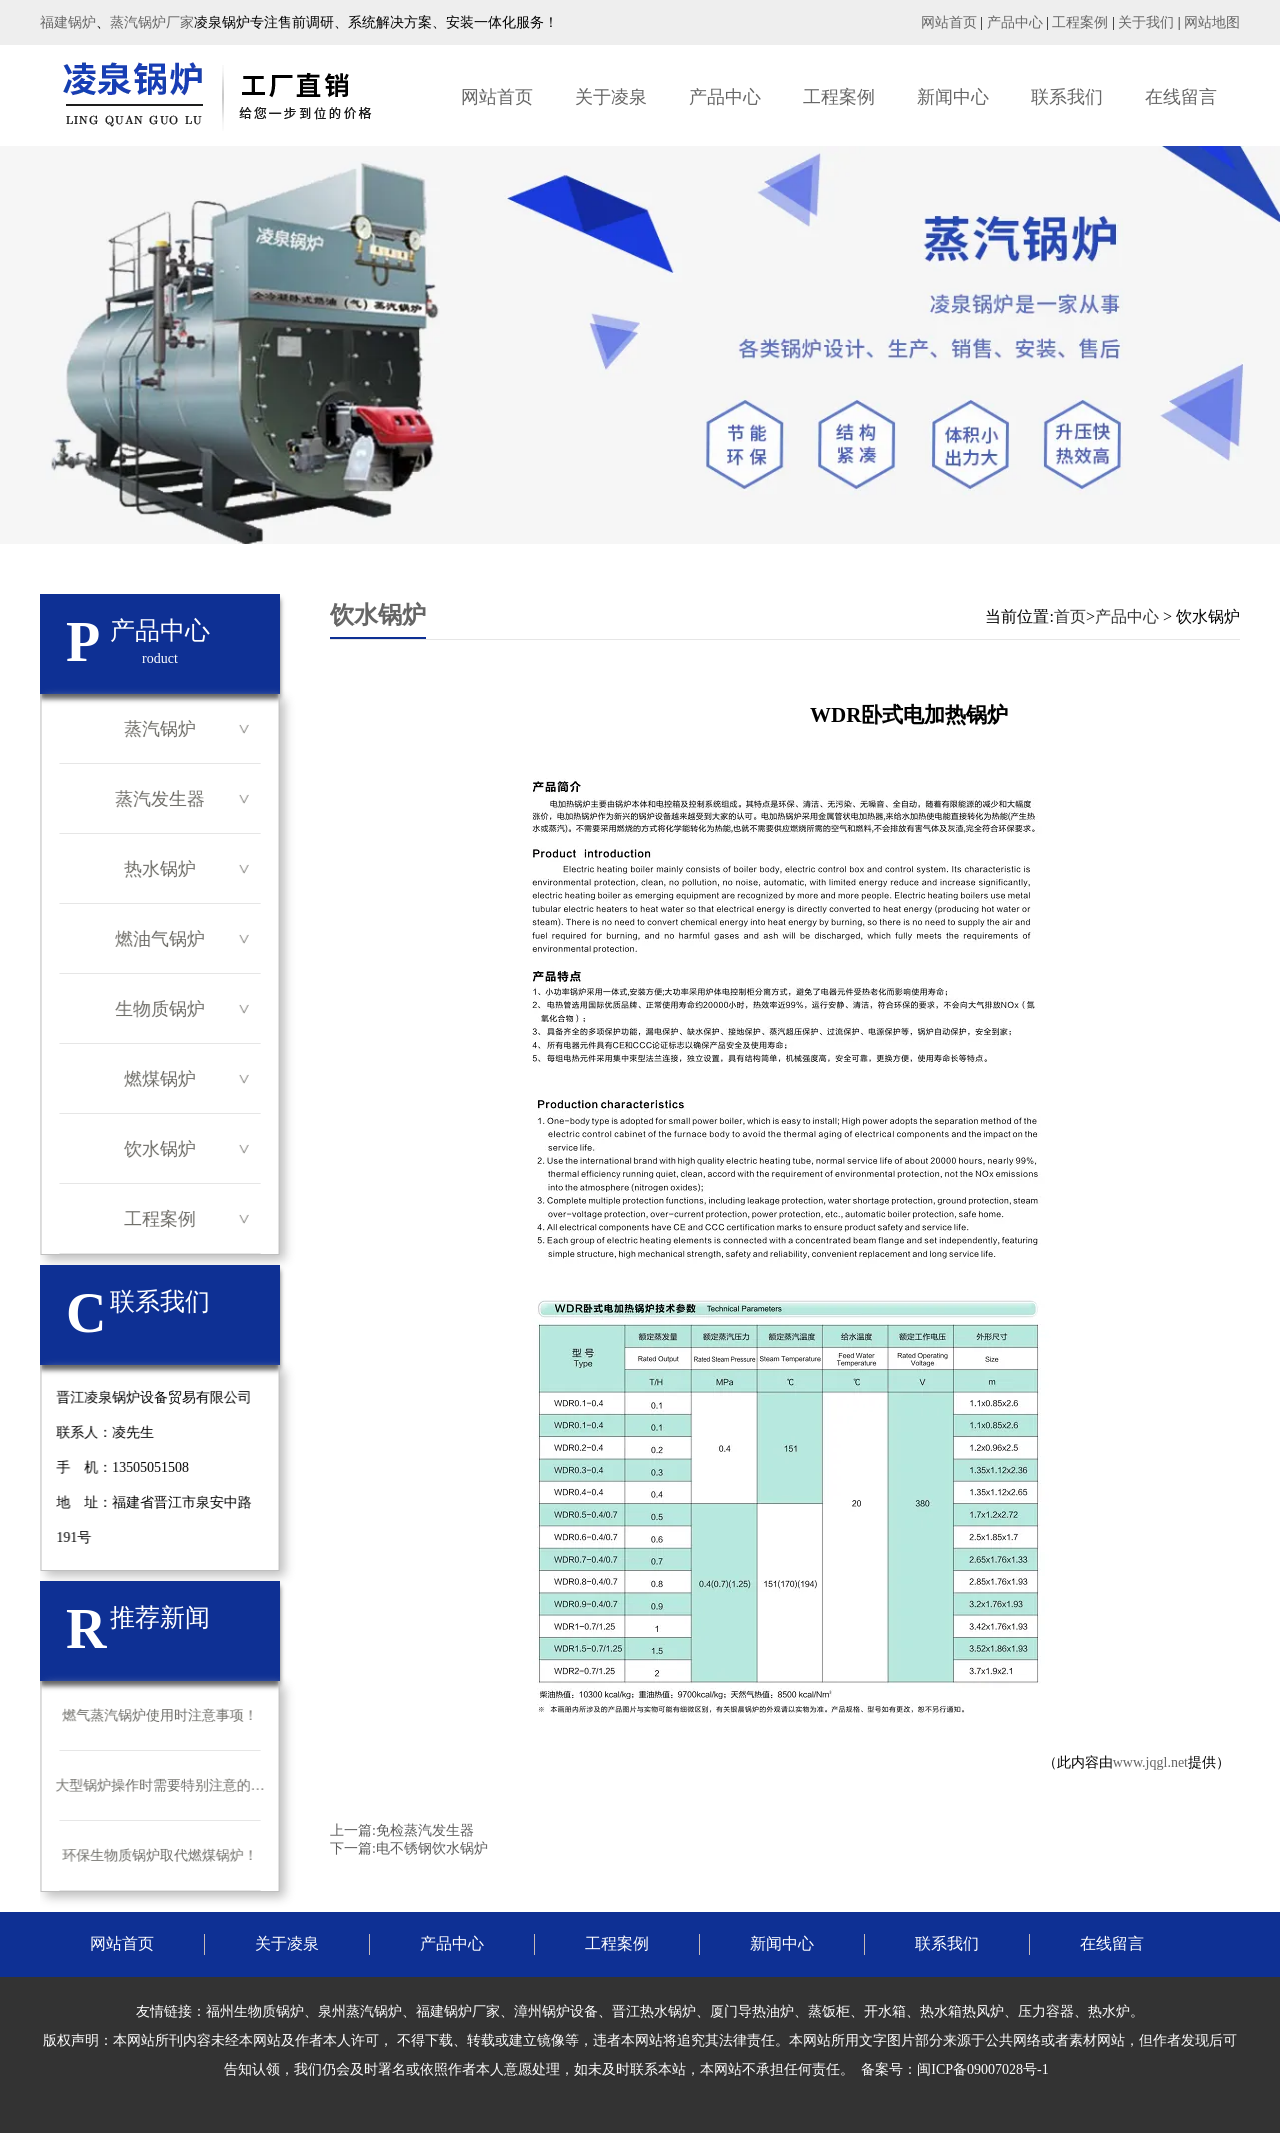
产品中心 (1015, 22)
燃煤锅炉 (160, 1079)
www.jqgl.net (1150, 1762)
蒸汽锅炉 (160, 729)
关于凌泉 (611, 97)
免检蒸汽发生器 (425, 1830)
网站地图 (1212, 22)
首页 (1070, 616)
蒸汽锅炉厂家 (152, 22)
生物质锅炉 (160, 1009)
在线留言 (1181, 97)
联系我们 (1067, 97)
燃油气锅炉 (160, 939)
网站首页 (949, 22)
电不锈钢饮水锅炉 (432, 1848)
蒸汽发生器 (160, 799)
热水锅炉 (160, 869)
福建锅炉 (68, 22)
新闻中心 (953, 97)
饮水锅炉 (160, 1149)
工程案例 (1080, 22)
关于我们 (1146, 22)
